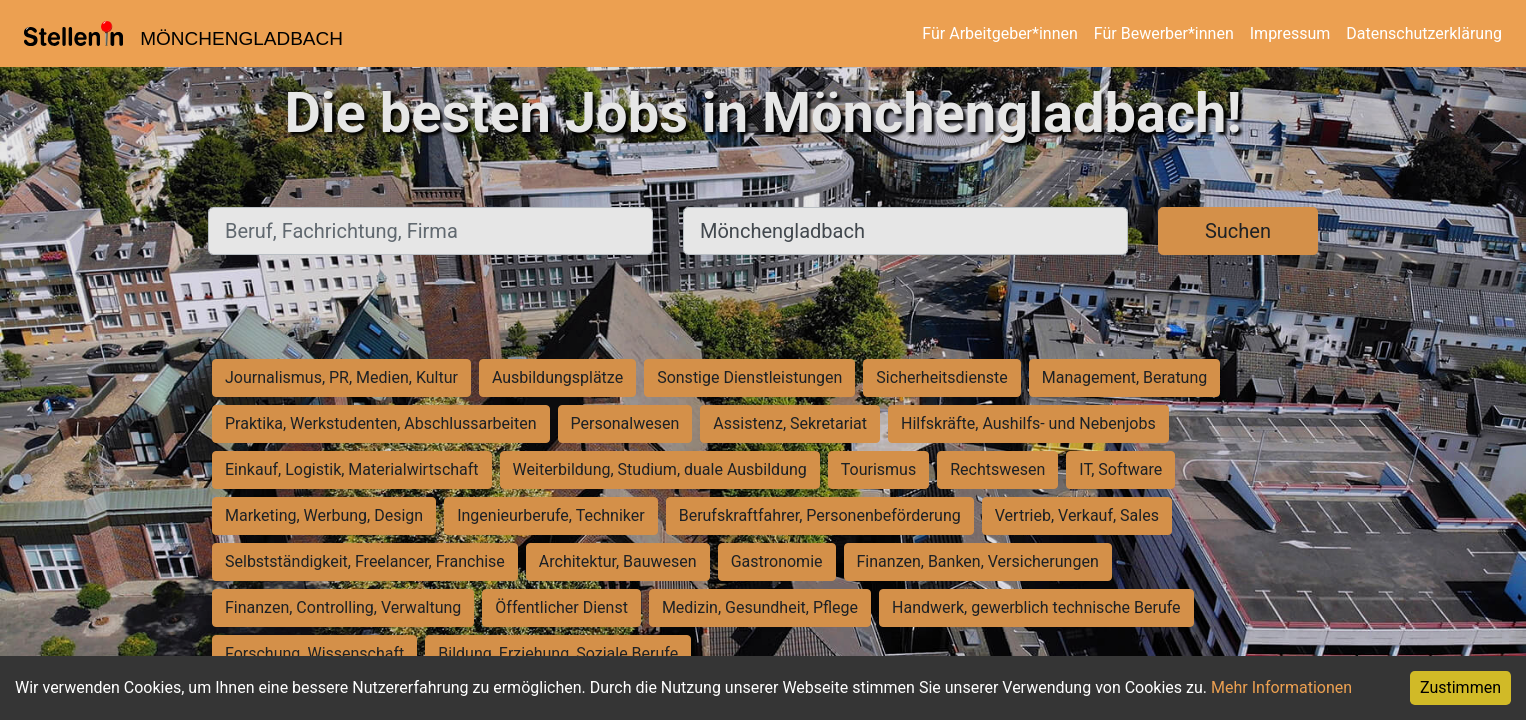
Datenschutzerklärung (1424, 33)
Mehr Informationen (1281, 687)
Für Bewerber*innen (1164, 33)
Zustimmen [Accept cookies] (1460, 687)
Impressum (1290, 33)
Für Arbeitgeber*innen (999, 33)
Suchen (1238, 231)
